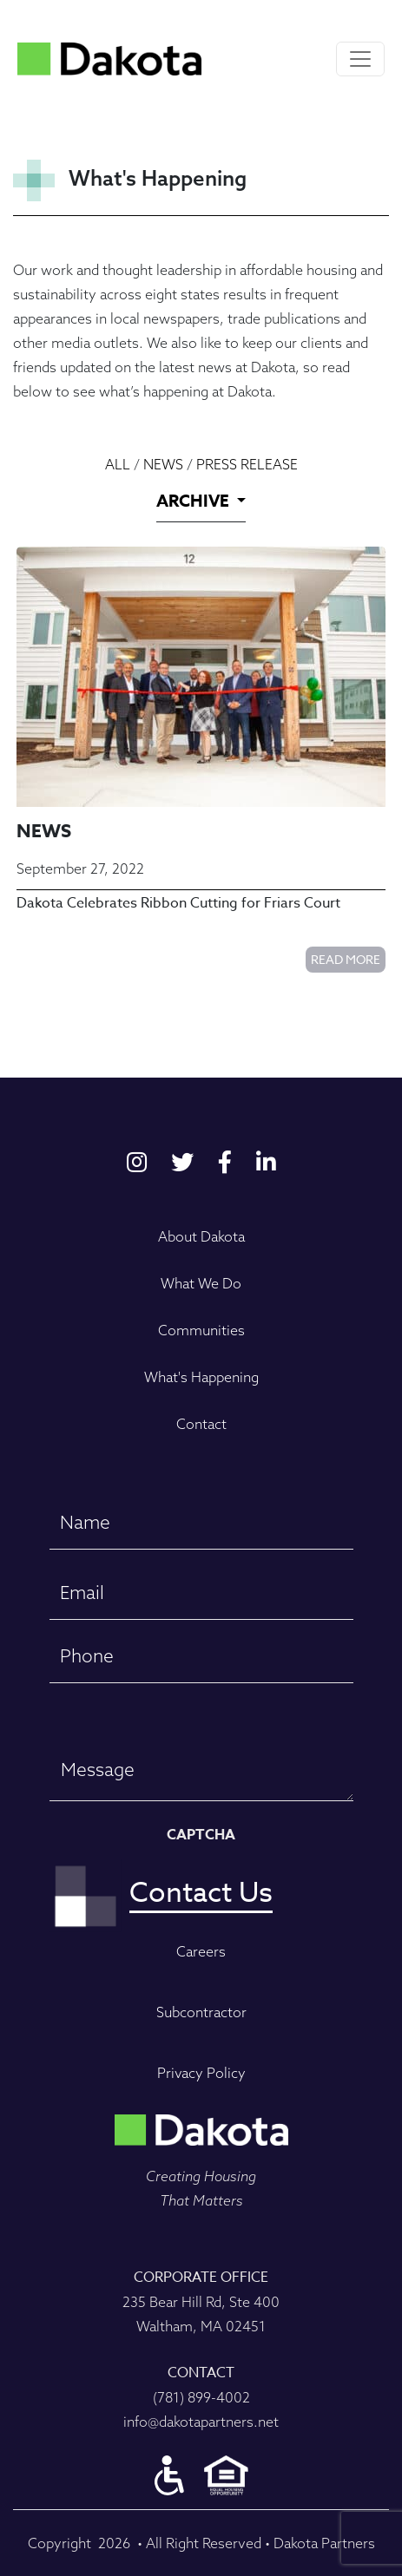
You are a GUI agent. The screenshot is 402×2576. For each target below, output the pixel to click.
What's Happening (201, 1377)
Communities (201, 1330)
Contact (201, 1423)
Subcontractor (201, 2012)
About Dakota (201, 1236)
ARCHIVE (195, 501)
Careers (201, 1951)
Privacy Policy (201, 2072)
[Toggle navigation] (360, 59)
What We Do (201, 1283)
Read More (345, 959)
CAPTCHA (201, 1835)
